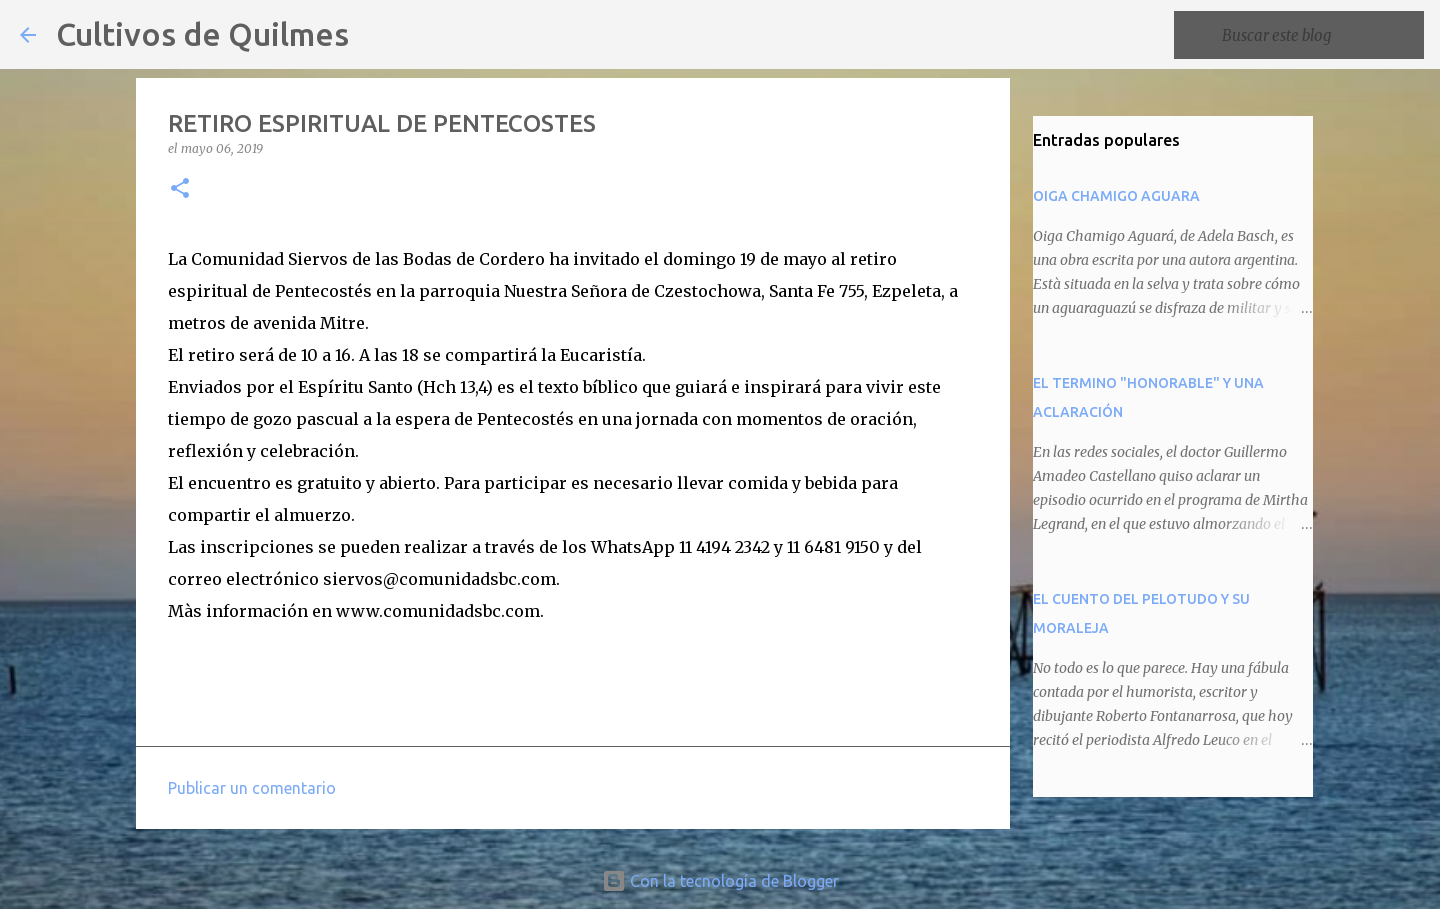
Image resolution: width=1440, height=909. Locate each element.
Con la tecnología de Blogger (720, 881)
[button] (180, 189)
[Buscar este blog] (1319, 35)
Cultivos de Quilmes (202, 34)
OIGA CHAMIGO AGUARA (1116, 196)
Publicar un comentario (252, 788)
